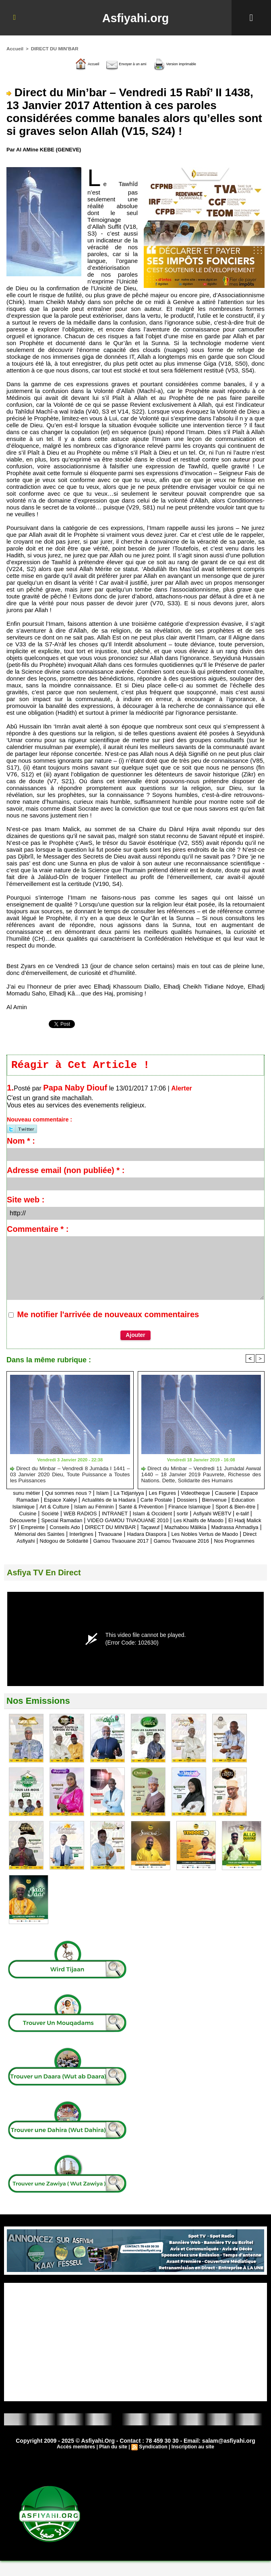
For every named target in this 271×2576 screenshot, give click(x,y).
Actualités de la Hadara (147, 1501)
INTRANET (222, 1514)
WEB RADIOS (183, 1514)
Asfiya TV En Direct (48, 1588)
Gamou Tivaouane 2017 (136, 1549)
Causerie (249, 1494)
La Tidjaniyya (139, 1494)
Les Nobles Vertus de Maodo (196, 1542)
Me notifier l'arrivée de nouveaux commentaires (108, 1316)
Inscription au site (191, 2462)
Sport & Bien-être (85, 1514)
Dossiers (236, 1501)
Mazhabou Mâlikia (130, 1535)
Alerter (181, 1089)
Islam (109, 1494)
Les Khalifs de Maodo (98, 1528)
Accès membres (77, 2462)
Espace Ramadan (44, 1501)
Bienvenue (31, 1507)
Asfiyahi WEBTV (81, 1521)
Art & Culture (126, 1507)
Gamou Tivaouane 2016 (206, 1549)
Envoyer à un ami (119, 63)
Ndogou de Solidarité (71, 1549)
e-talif (115, 1521)
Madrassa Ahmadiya (187, 1535)
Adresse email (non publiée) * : (65, 1171)
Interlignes (55, 1542)
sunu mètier (22, 1494)
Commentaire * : (37, 1230)
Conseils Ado (235, 1528)
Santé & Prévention (225, 1507)
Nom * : (21, 1142)
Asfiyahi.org (135, 17)
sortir (47, 1521)
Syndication (153, 2462)
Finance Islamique (33, 1514)
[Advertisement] (135, 2357)
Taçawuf (90, 1535)
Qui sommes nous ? (70, 1494)
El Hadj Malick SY (157, 1528)
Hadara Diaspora (129, 1542)
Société (149, 1514)
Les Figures (177, 1494)
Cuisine (124, 1514)
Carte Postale (201, 1501)
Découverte (143, 1521)
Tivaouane (88, 1542)
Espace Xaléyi (92, 1501)
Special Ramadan (187, 1521)
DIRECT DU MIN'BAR (52, 48)
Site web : (25, 1201)
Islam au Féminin (171, 1507)
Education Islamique (77, 1507)
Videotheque (215, 1494)
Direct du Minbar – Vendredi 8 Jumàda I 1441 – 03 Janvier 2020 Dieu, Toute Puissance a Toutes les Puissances (70, 1475)
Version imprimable (189, 63)
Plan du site (113, 2462)
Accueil (14, 48)
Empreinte (199, 1528)
